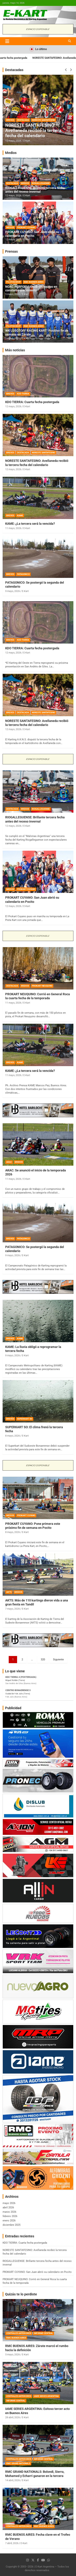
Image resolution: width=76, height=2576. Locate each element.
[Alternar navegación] (7, 41)
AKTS (9, 1592)
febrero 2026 (10, 2216)
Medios (11, 153)
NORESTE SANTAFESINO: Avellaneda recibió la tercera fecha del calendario (33, 130)
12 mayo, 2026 (13, 140)
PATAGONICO (23, 574)
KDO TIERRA (23, 393)
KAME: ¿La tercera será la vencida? (30, 523)
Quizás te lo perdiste (21, 2294)
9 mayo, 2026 (12, 591)
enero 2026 (9, 2220)
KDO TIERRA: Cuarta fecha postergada (32, 402)
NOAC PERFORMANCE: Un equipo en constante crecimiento (31, 288)
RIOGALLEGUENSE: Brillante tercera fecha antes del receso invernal (35, 190)
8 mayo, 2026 (12, 1435)
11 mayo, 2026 (13, 528)
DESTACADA (23, 120)
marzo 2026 (9, 2211)
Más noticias (15, 350)
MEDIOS (25, 183)
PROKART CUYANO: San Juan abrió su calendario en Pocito (32, 234)
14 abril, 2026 (12, 2480)
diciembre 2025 (11, 2224)
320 (43, 1659)
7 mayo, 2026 (12, 1608)
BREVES (10, 120)
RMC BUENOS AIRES (33, 282)
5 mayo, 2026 (12, 294)
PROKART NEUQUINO (42, 986)
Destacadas (14, 70)
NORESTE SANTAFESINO (43, 120)
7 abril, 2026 (11, 2543)
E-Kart (26, 140)
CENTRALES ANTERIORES (18, 2333)
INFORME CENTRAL (43, 2333)
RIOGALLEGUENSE (41, 183)
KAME (20, 515)
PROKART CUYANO (26, 227)
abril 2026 (8, 2207)
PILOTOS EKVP (13, 282)
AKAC (9, 1162)
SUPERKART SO (24, 1419)
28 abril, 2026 (12, 2417)
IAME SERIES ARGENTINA (46, 2396)
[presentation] (65, 69)
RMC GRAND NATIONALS (18, 2463)
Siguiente (58, 1659)
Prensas (11, 251)
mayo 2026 (9, 2203)
